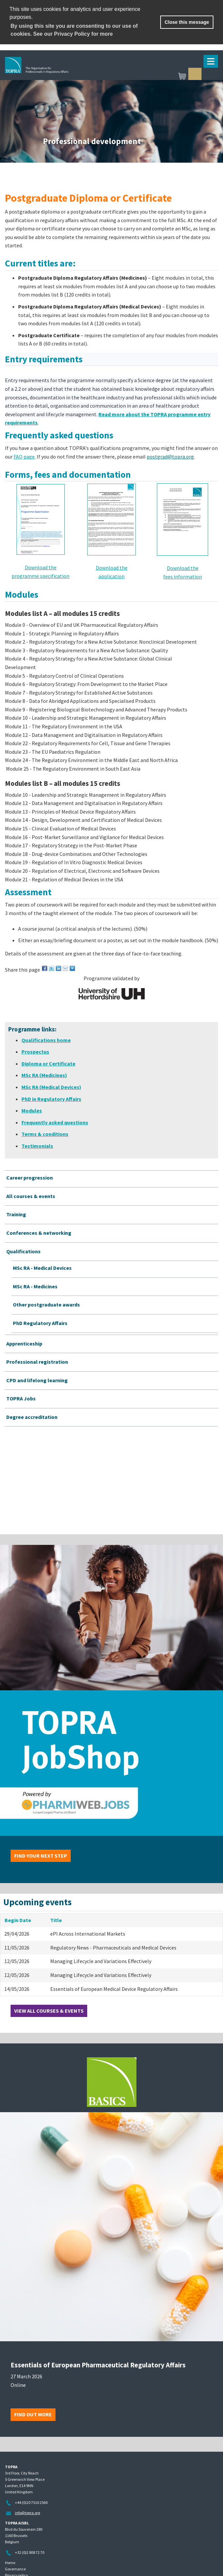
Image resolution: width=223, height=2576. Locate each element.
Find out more (33, 2414)
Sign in (195, 74)
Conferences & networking (38, 1232)
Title (56, 1920)
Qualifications (23, 1251)
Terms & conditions (44, 1134)
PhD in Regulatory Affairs (51, 1099)
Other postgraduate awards (46, 1304)
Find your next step (40, 1855)
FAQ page (24, 456)
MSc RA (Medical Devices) (51, 1087)
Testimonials (37, 1146)
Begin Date (18, 1920)
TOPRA (68, 75)
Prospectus (35, 1051)
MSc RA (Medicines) (44, 1075)
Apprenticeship (24, 1343)
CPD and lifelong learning (37, 1380)
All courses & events (30, 1196)
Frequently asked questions (54, 1122)
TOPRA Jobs (21, 1398)
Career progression (29, 1177)
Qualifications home (46, 1040)
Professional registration (37, 1361)
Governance (15, 2568)
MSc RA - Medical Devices (42, 1268)
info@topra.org (27, 2512)
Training (16, 1214)
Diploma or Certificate (48, 1063)
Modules (31, 1110)
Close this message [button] (187, 22)
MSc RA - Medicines (35, 1286)
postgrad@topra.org (170, 456)
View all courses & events (49, 2010)
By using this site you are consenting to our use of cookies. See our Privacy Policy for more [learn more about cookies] (74, 30)
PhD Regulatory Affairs (40, 1323)
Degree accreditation (31, 1417)
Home (10, 2562)
